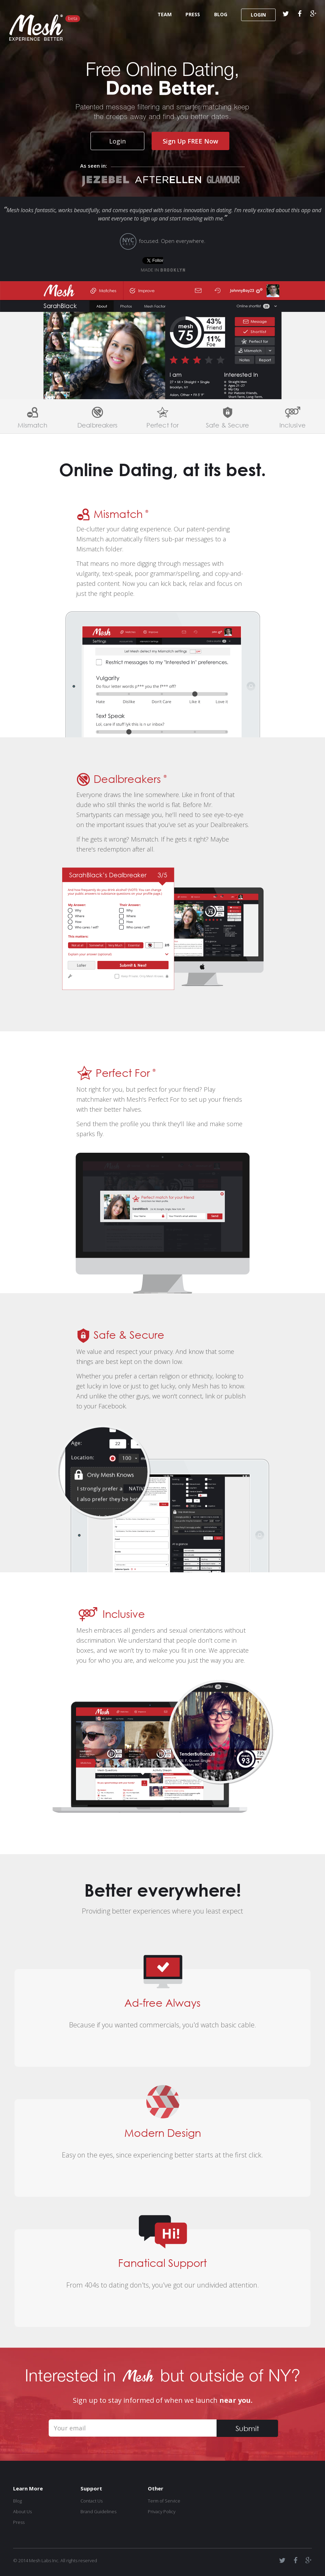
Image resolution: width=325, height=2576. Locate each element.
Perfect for (162, 425)
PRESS (192, 14)
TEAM (164, 14)
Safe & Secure (227, 425)
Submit (247, 2428)
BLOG (220, 14)
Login (117, 141)
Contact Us (91, 2501)
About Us (22, 2511)
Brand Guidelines (98, 2511)
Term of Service (164, 2501)
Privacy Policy (161, 2511)
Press (19, 2522)
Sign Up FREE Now (190, 141)
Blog (17, 2501)
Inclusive (292, 425)
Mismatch (33, 425)
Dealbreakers (97, 425)
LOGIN (258, 14)
